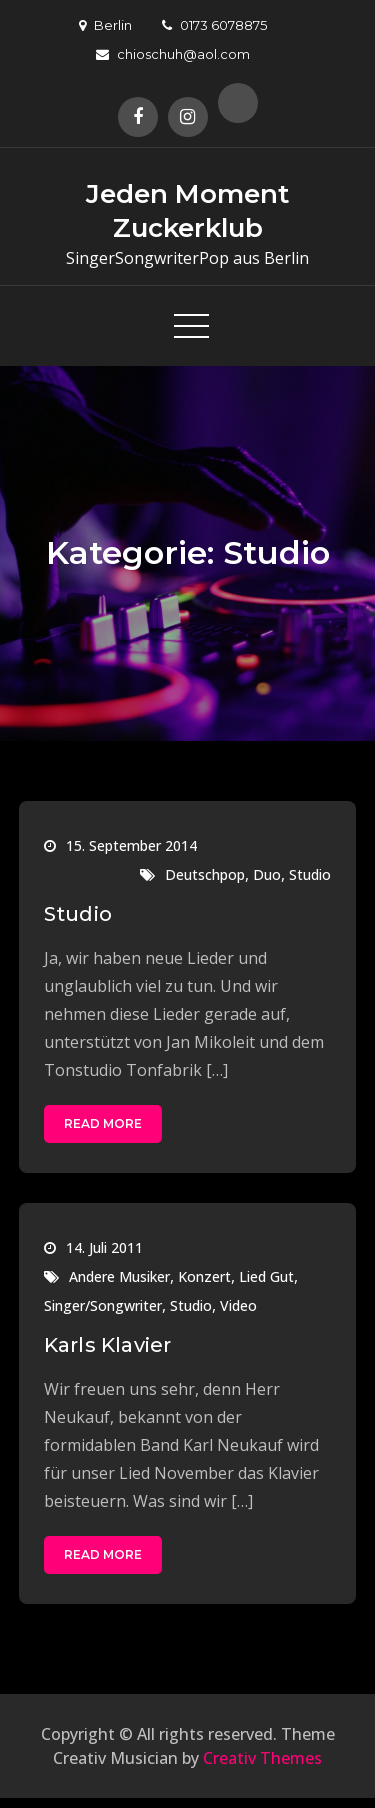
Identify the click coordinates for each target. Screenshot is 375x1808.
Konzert (204, 1276)
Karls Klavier (108, 1345)
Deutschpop (205, 874)
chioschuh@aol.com (173, 54)
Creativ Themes (262, 1758)
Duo (267, 874)
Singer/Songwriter (103, 1305)
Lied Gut (266, 1276)
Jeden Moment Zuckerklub (187, 211)
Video (238, 1305)
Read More (103, 1123)
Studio (310, 874)
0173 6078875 (214, 25)
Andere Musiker (119, 1276)
